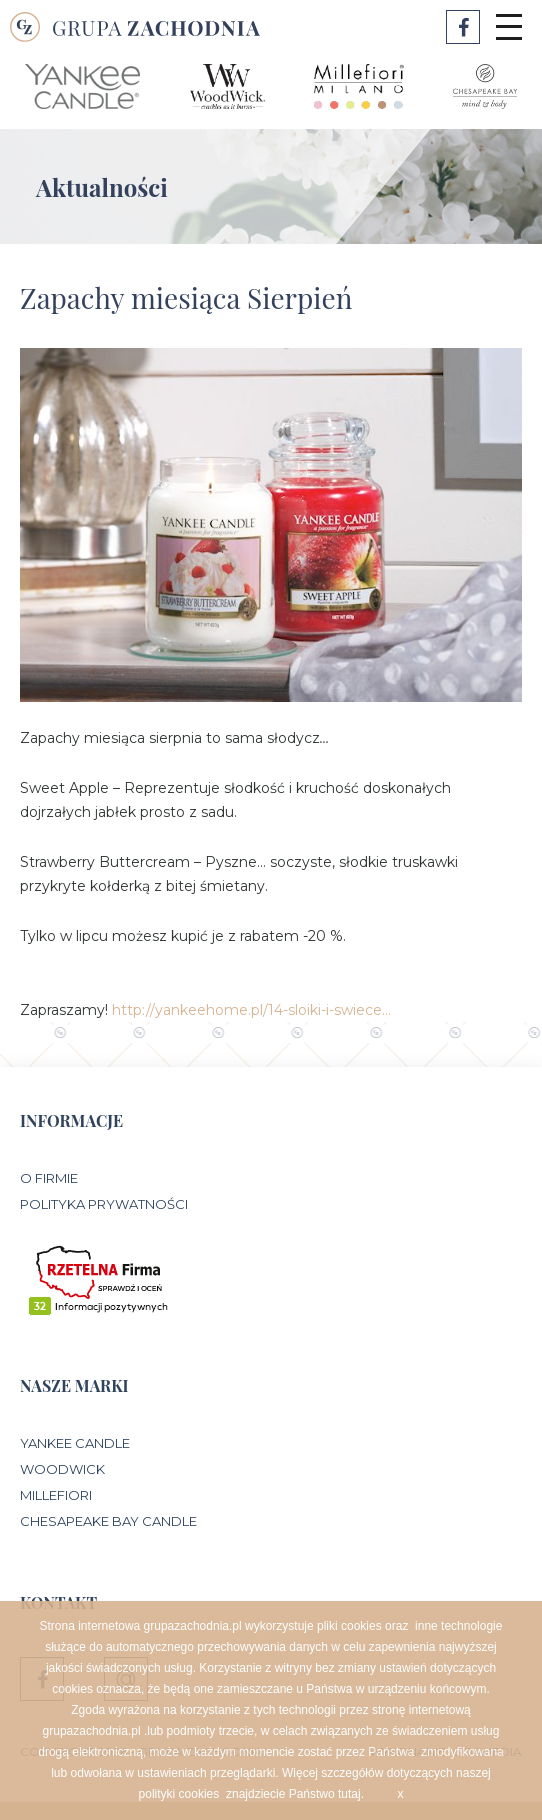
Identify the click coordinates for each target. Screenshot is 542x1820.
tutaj (349, 1794)
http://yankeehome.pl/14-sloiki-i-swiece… (251, 1010)
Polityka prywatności (104, 1204)
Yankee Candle (75, 1443)
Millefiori (56, 1495)
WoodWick (62, 1469)
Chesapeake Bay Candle (108, 1521)
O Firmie (49, 1178)
